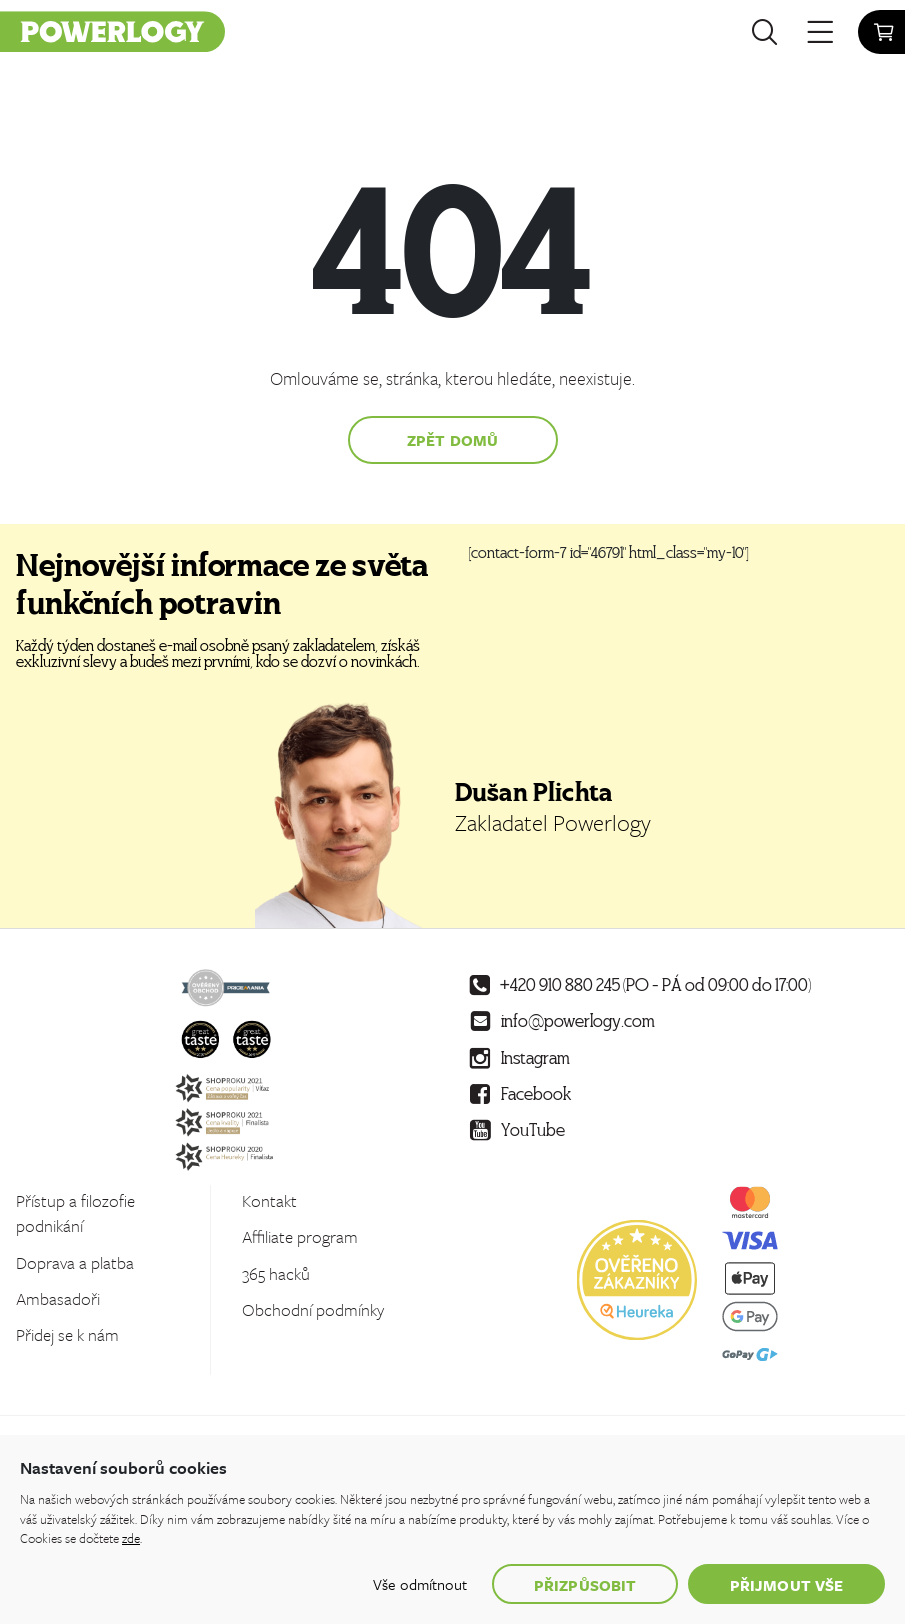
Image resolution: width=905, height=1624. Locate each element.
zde (131, 1538)
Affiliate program (300, 1236)
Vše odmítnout (420, 1584)
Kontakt (269, 1200)
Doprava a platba (75, 1262)
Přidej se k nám (67, 1334)
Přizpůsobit (585, 1585)
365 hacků (276, 1273)
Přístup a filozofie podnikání (75, 1213)
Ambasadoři (58, 1298)
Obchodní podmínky (313, 1309)
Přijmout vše (786, 1585)
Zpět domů (452, 440)
